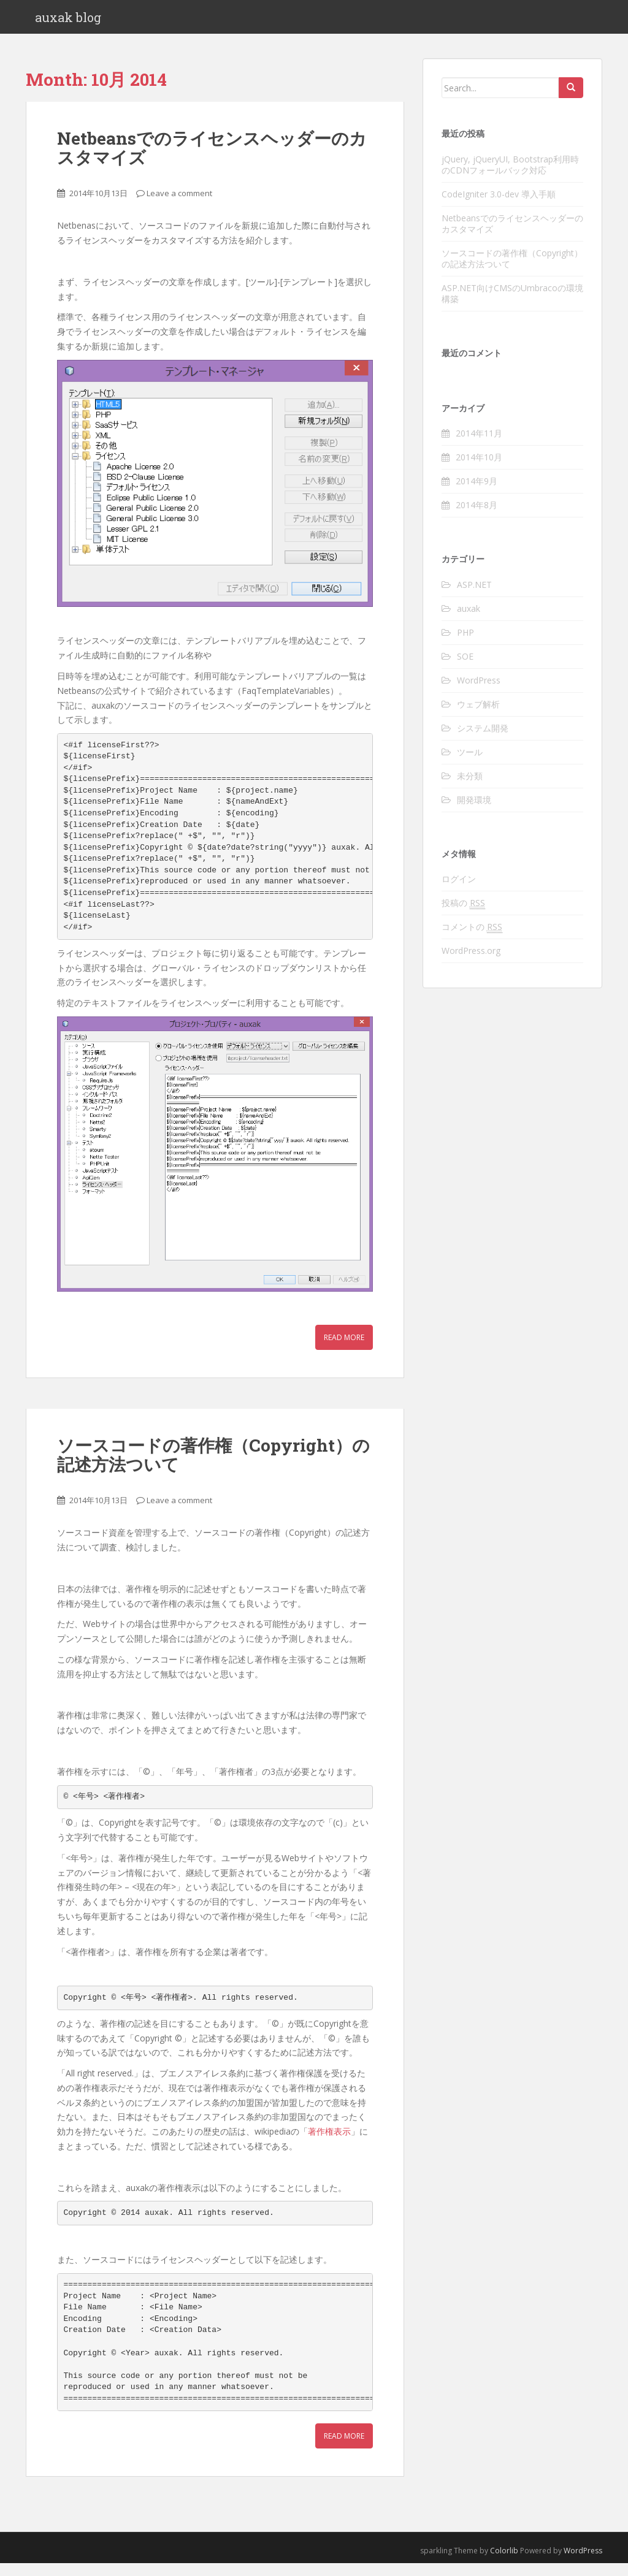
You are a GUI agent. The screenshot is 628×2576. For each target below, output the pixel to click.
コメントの (472, 940)
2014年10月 (479, 470)
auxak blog (68, 23)
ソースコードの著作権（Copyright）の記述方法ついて (213, 1467)
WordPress (478, 693)
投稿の (463, 916)
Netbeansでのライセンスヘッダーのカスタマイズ (212, 160)
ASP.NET (474, 597)
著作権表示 (329, 2144)
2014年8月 (476, 518)
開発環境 (474, 812)
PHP (465, 645)
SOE (465, 669)
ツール (470, 765)
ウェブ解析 (478, 717)
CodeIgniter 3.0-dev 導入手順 (499, 206)
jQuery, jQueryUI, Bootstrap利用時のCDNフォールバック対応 (510, 177)
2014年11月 (479, 446)
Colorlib (504, 2563)
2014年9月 (476, 494)
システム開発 (482, 741)
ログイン (459, 891)
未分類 (470, 789)
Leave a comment (179, 205)
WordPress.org (471, 963)
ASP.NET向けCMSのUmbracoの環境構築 (512, 305)
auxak (468, 621)
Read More (344, 1350)
